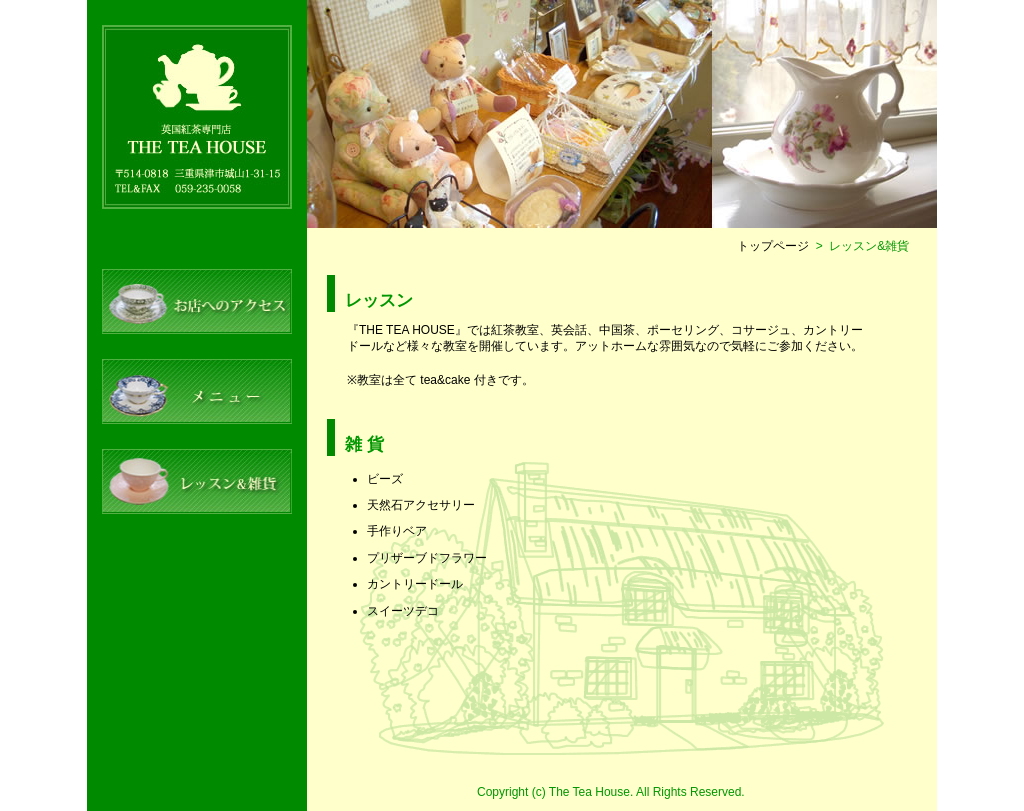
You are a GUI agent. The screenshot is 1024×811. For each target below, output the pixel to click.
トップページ (773, 246)
